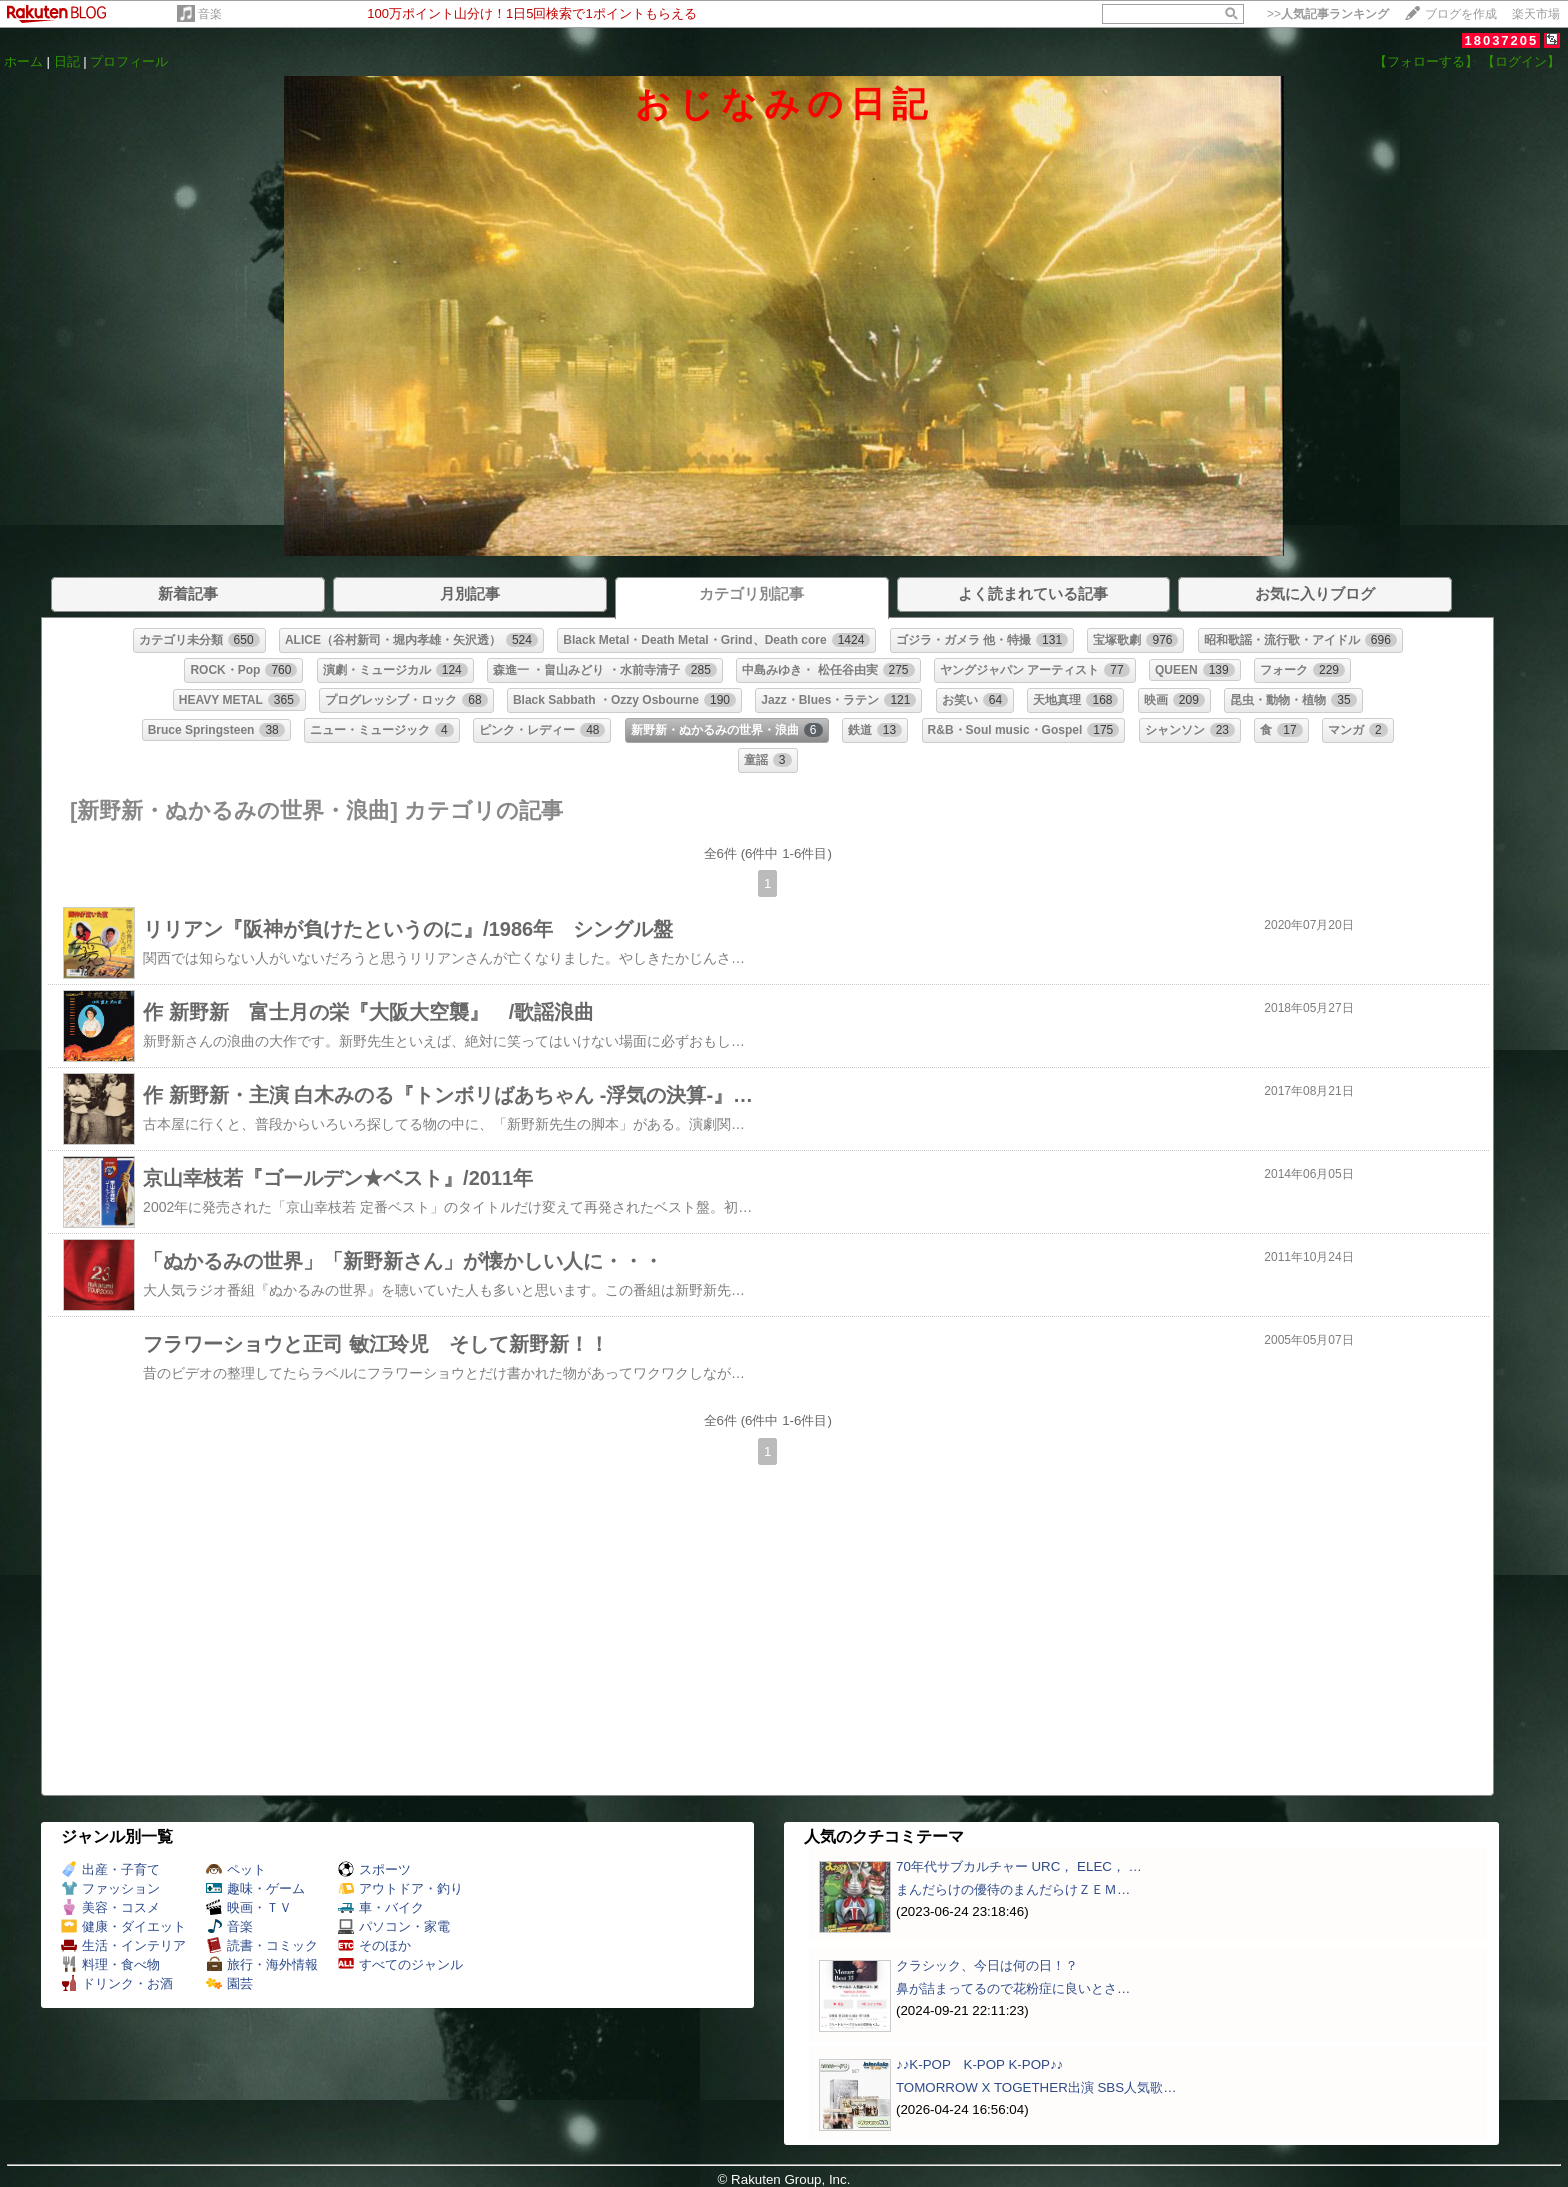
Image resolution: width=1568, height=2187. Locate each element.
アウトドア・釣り (400, 1888)
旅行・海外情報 (262, 1964)
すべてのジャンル (400, 1964)
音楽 (210, 14)
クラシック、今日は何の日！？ (987, 1965)
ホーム (23, 61)
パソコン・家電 (394, 1926)
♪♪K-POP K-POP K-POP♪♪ (979, 2064)
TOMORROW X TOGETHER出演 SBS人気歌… (1036, 2087)
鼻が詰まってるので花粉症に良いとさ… (1013, 1988)
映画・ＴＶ (249, 1907)
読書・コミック (262, 1945)
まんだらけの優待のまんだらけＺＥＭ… (1013, 1889)
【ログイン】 (1521, 61)
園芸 (229, 1983)
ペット (236, 1869)
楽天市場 (1536, 14)
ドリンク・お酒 (117, 1983)
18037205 (1501, 40)
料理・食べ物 (110, 1964)
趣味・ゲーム (255, 1888)
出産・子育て (110, 1869)
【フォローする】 (1426, 61)
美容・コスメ (110, 1907)
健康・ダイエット (123, 1926)
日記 (67, 61)
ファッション (110, 1888)
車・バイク (381, 1907)
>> (1328, 14)
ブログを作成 (1461, 14)
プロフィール (129, 61)
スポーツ (374, 1869)
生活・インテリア (123, 1945)
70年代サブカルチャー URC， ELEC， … (1019, 1866)
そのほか (374, 1945)
